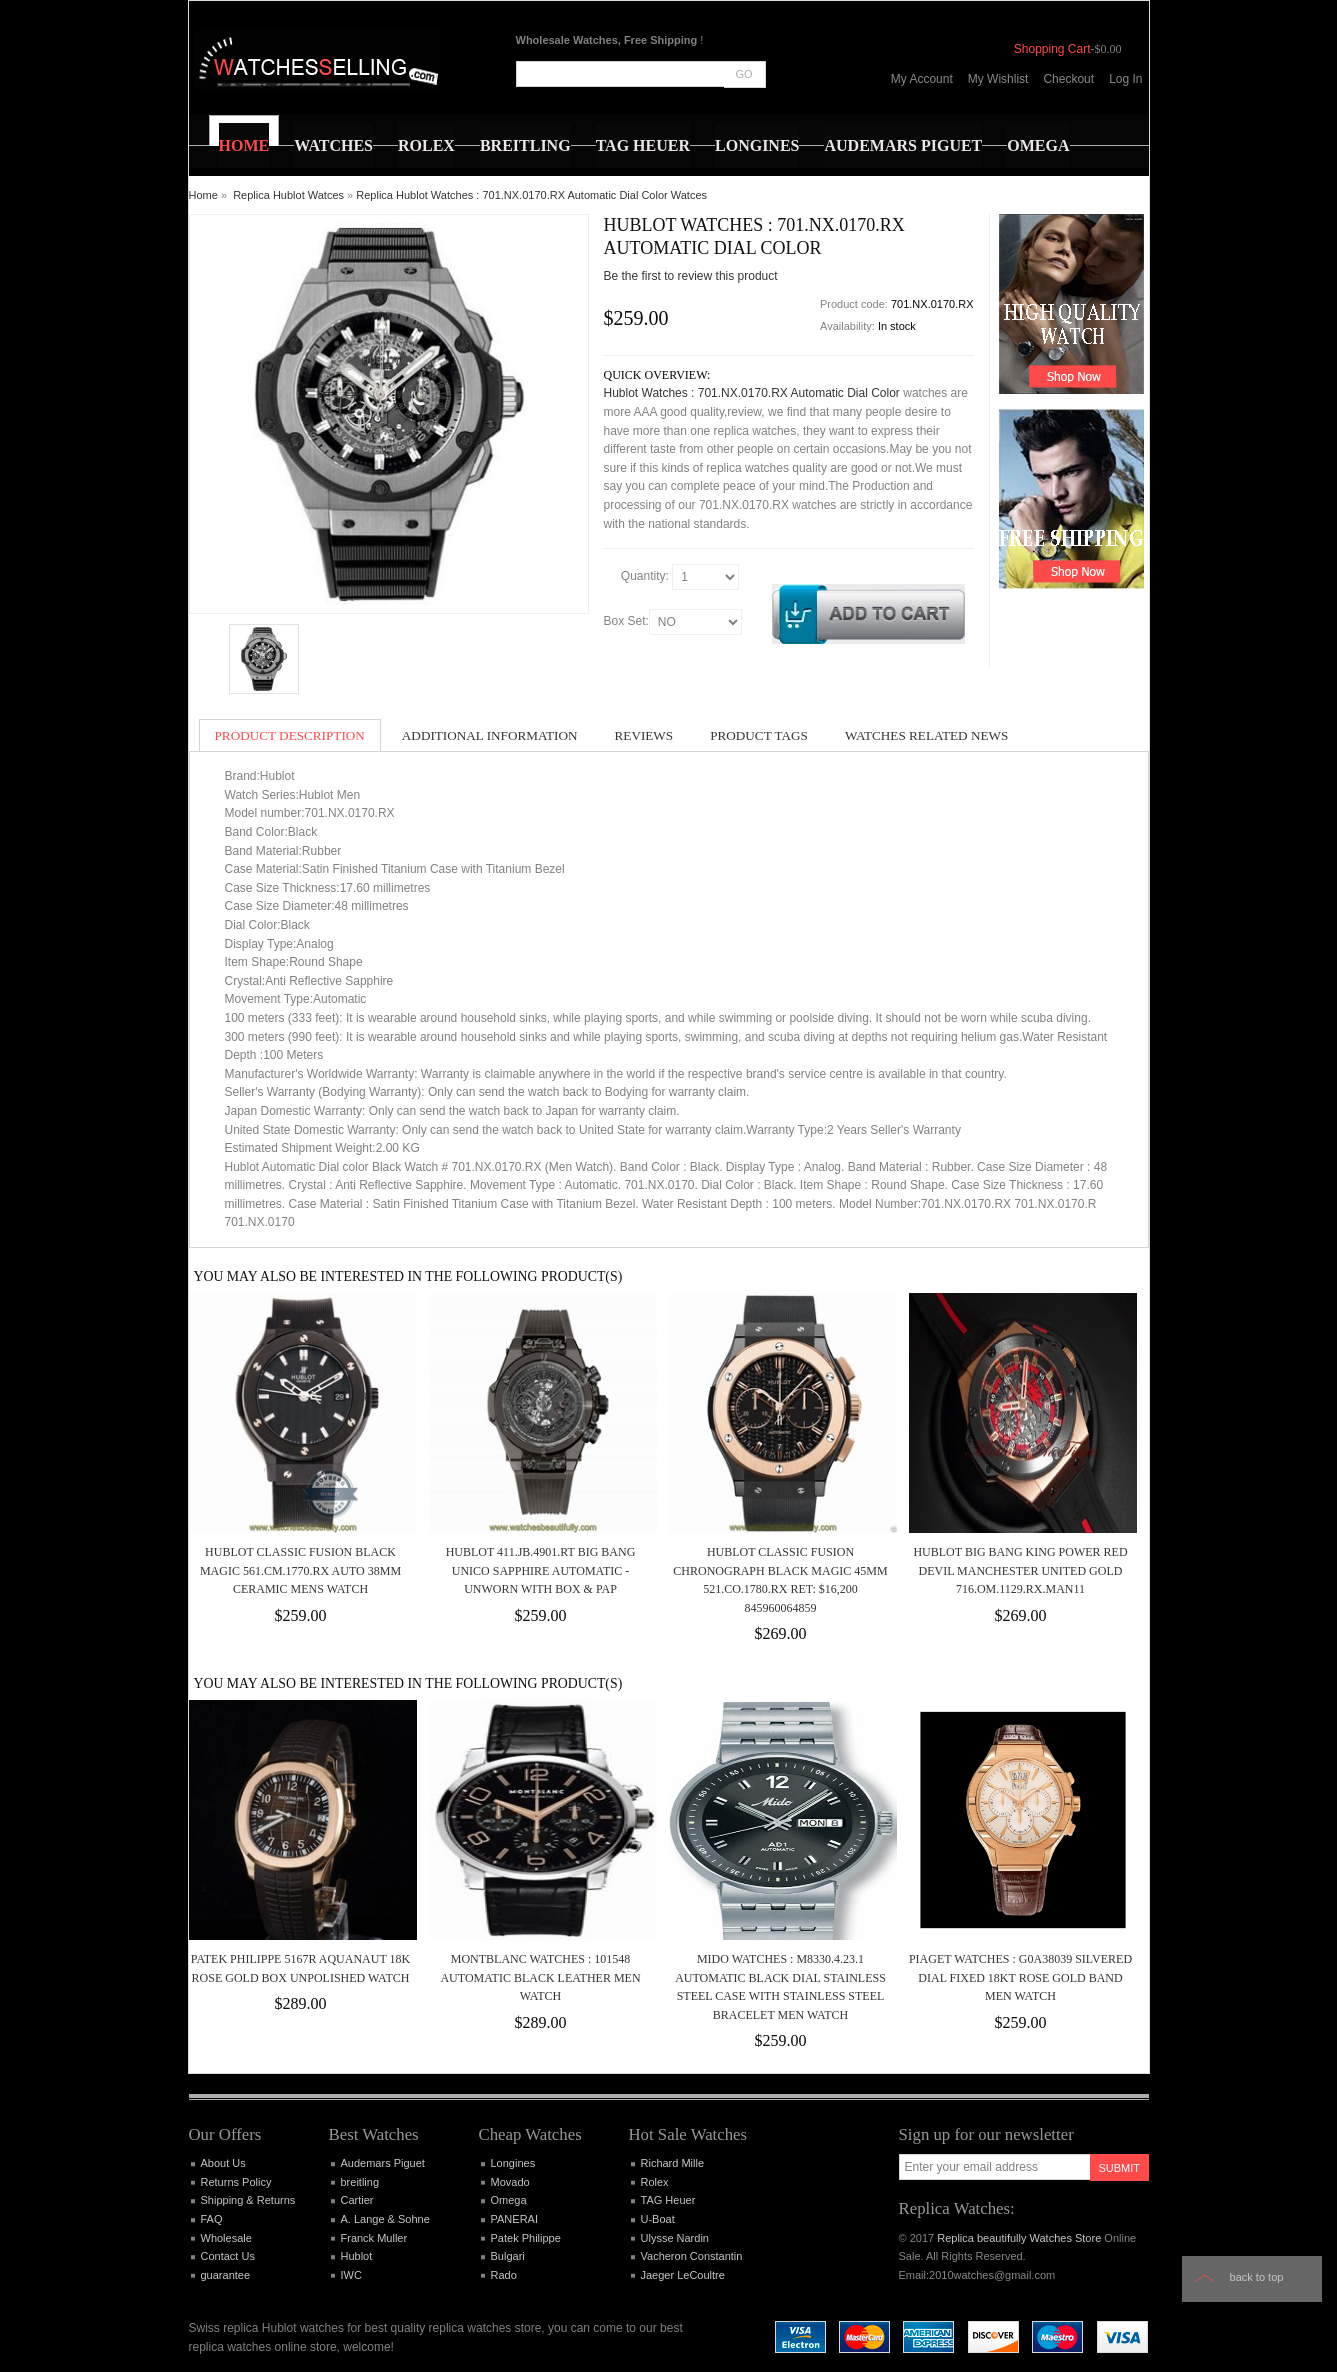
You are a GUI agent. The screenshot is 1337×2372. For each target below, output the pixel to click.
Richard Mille (673, 2163)
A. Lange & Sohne (385, 2219)
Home (203, 195)
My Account (922, 79)
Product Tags (759, 735)
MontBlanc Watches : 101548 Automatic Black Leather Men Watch (540, 1977)
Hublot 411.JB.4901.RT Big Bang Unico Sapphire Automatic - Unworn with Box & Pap (541, 1570)
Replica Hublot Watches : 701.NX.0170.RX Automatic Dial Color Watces (531, 195)
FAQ (212, 2219)
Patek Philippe (526, 2238)
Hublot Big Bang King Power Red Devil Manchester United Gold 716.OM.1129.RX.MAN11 (1020, 1570)
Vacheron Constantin (692, 2256)
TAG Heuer (668, 2200)
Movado (510, 2182)
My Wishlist (998, 79)
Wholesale (226, 2238)
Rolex (655, 2182)
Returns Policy (236, 2182)
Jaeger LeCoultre (683, 2275)
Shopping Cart (1052, 49)
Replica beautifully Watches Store (1019, 2238)
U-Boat (658, 2219)
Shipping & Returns (248, 2200)
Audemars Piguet (383, 2163)
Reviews (644, 735)
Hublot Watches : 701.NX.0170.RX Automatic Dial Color (752, 393)
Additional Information (490, 735)
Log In (1125, 79)
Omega (509, 2200)
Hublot (357, 2256)
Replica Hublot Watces (288, 195)
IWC (351, 2275)
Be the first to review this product (691, 276)
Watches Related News (926, 735)
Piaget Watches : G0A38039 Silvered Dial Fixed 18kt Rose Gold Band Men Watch (1020, 1977)
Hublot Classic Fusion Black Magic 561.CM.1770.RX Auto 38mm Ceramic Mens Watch (300, 1570)
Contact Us (228, 2256)
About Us (223, 2163)
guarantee (226, 2275)
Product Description (290, 735)
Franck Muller (374, 2238)
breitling (360, 2182)
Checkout (1068, 79)
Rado (504, 2275)
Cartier (357, 2200)
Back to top (1257, 2277)
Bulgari (508, 2256)
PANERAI (514, 2219)
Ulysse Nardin (675, 2238)
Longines (513, 2163)
